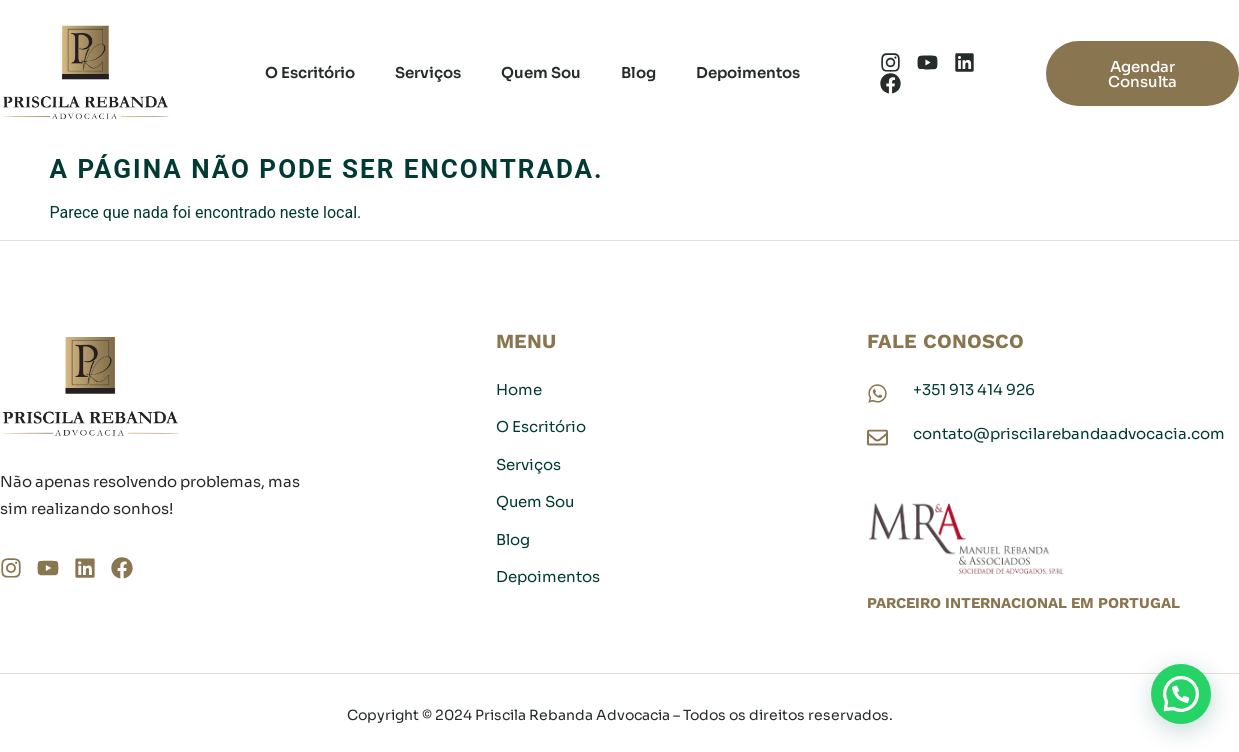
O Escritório (310, 72)
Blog (638, 72)
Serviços (428, 72)
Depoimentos (748, 72)
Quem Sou (541, 72)
